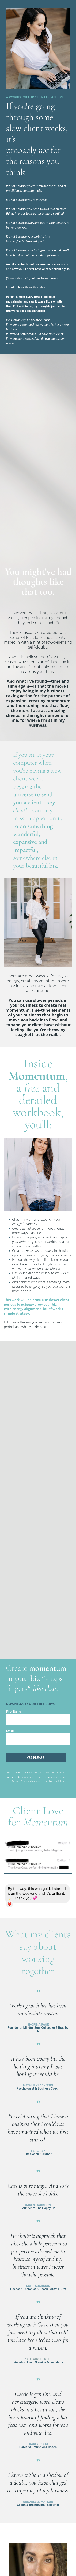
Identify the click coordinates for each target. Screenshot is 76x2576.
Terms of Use (19, 1781)
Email (10, 1731)
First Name (13, 1711)
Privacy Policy (56, 1781)
